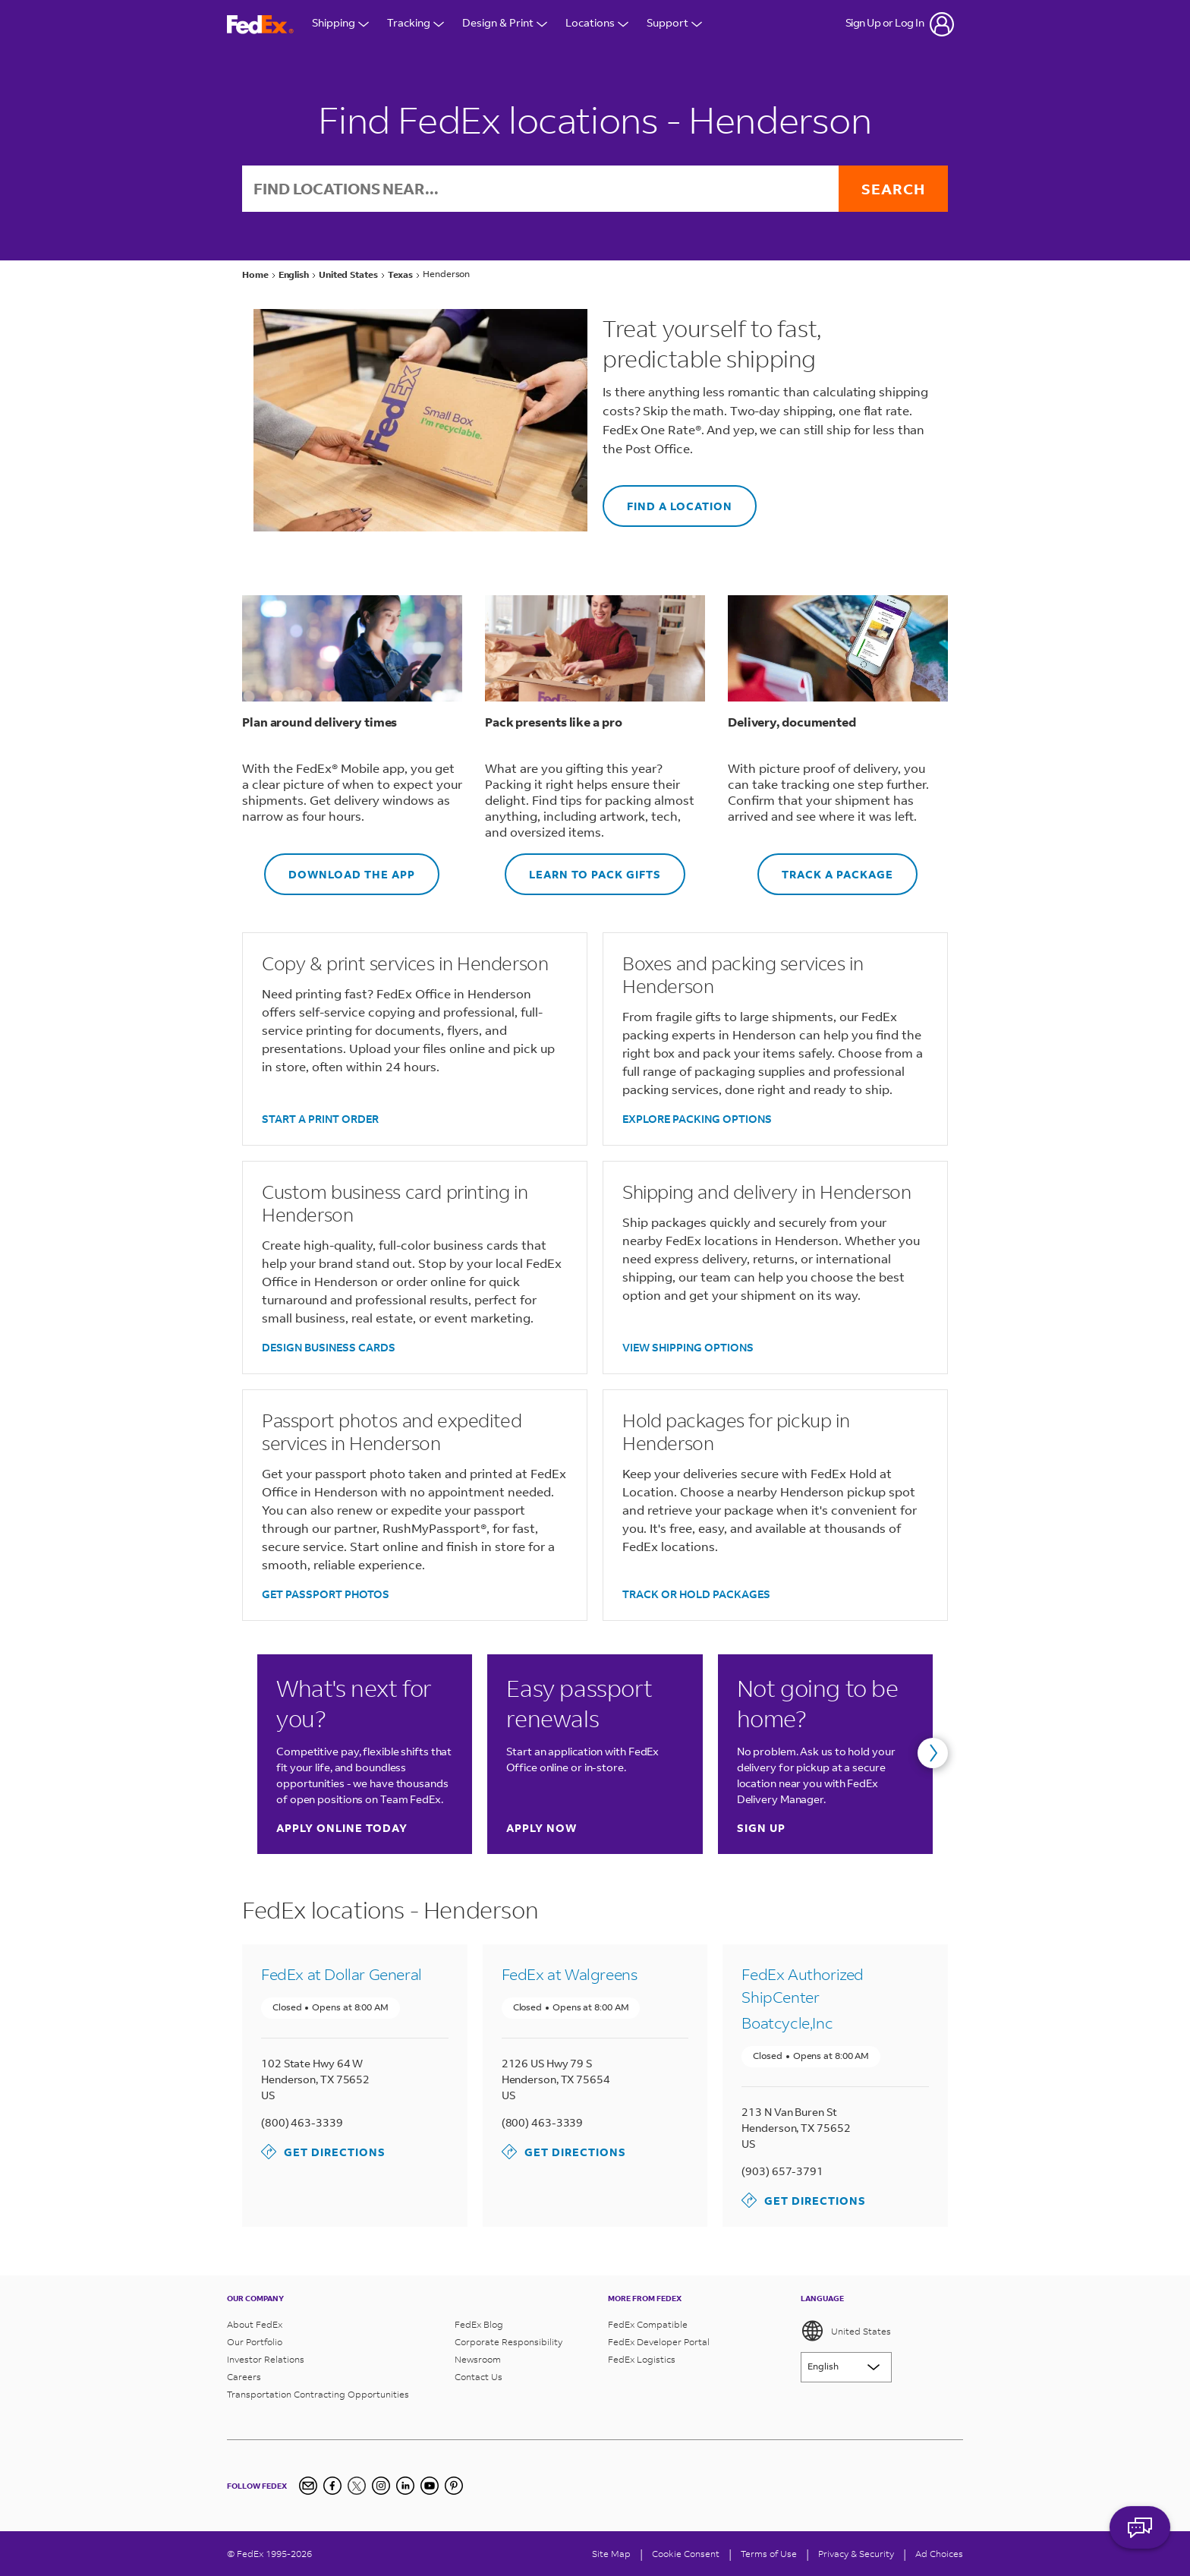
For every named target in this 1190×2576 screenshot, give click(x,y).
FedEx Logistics (641, 2359)
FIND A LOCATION (667, 499)
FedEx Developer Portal (659, 2341)
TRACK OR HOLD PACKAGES (696, 1594)
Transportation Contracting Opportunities (318, 2394)
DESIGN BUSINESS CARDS (328, 1347)
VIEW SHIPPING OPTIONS (688, 1347)
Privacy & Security (856, 2553)
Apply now (541, 1828)
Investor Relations (265, 2359)
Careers (244, 2376)
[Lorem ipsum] (846, 2367)
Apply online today (342, 1828)
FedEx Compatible (648, 2324)
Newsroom (478, 2359)
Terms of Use (769, 2553)
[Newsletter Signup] (308, 2486)
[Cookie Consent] (685, 2553)
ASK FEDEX (1140, 2536)
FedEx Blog (479, 2324)
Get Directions (323, 2151)
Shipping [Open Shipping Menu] (340, 24)
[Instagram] (381, 2486)
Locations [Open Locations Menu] (596, 24)
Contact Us (478, 2376)
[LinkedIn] (405, 2486)
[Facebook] (332, 2486)
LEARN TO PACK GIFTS (583, 867)
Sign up (761, 1828)
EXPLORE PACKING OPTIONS (697, 1118)
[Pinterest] (454, 2486)
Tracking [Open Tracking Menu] (415, 24)
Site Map (611, 2553)
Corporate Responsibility (508, 2341)
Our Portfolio (254, 2341)
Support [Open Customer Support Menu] (674, 24)
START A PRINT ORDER (320, 1118)
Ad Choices (939, 2553)
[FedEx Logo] (260, 24)
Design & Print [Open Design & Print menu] (504, 24)
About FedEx (254, 2324)
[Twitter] (357, 2486)
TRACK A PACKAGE (825, 867)
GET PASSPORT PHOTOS (325, 1594)
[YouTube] (429, 2486)
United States (846, 2331)
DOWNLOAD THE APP (339, 867)
